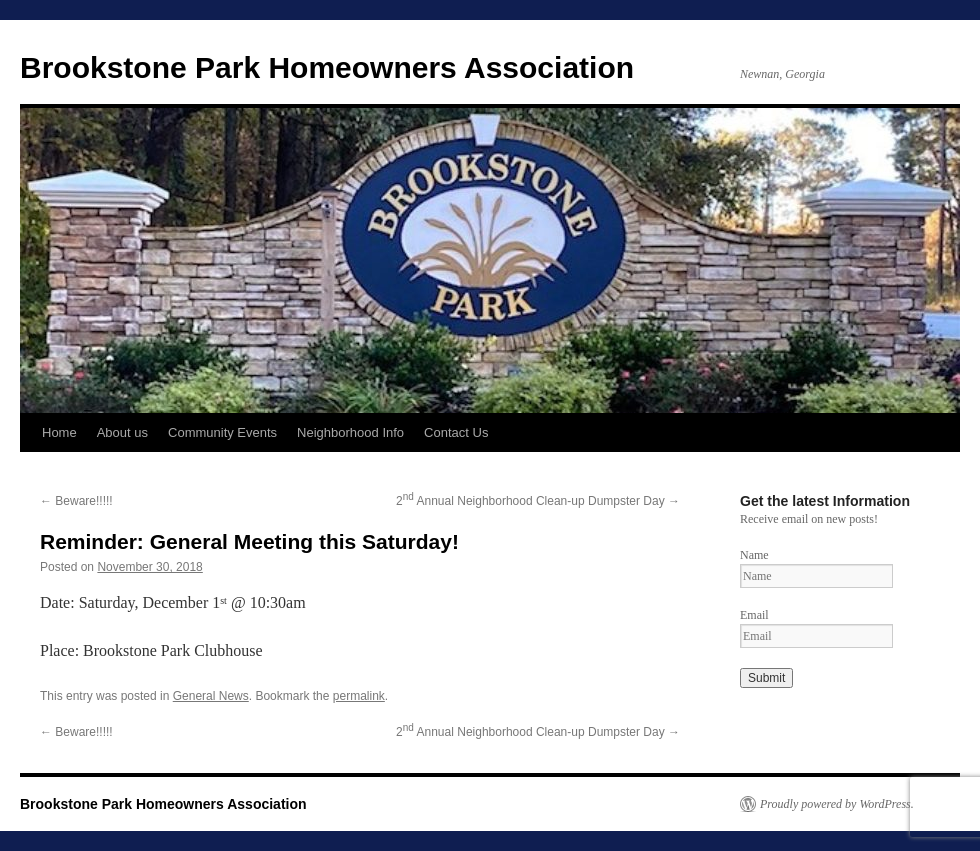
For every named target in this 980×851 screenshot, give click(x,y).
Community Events (222, 432)
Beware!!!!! (76, 501)
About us (122, 432)
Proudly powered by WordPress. (837, 804)
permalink (359, 696)
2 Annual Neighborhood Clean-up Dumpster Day (538, 501)
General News (211, 696)
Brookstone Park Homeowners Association (327, 67)
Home (59, 432)
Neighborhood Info (350, 432)
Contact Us (456, 432)
